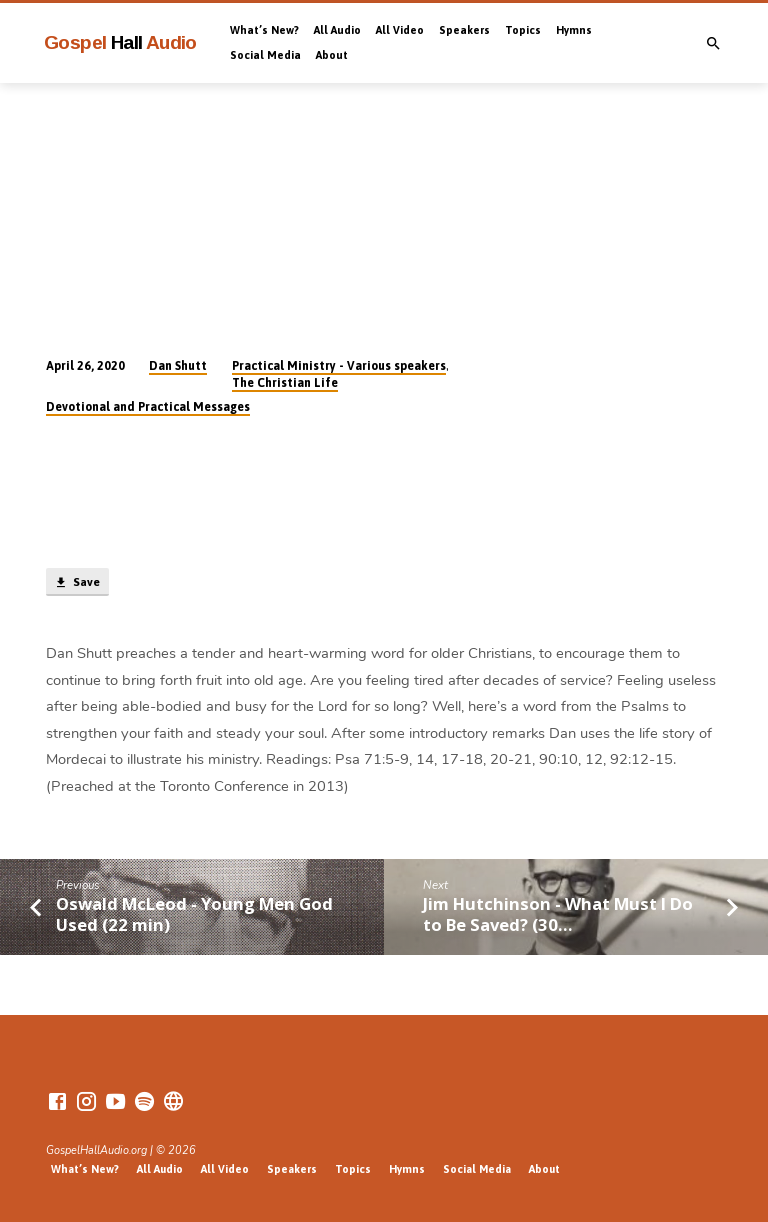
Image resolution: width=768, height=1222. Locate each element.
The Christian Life (285, 383)
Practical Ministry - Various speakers (339, 366)
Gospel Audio (120, 42)
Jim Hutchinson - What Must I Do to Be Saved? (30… (558, 914)
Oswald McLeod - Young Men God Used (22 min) (194, 914)
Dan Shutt (178, 366)
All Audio (337, 30)
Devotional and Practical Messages (148, 407)
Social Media (265, 55)
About (332, 55)
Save (77, 583)
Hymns (574, 30)
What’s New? (264, 30)
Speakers (464, 30)
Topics (523, 30)
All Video (400, 30)
